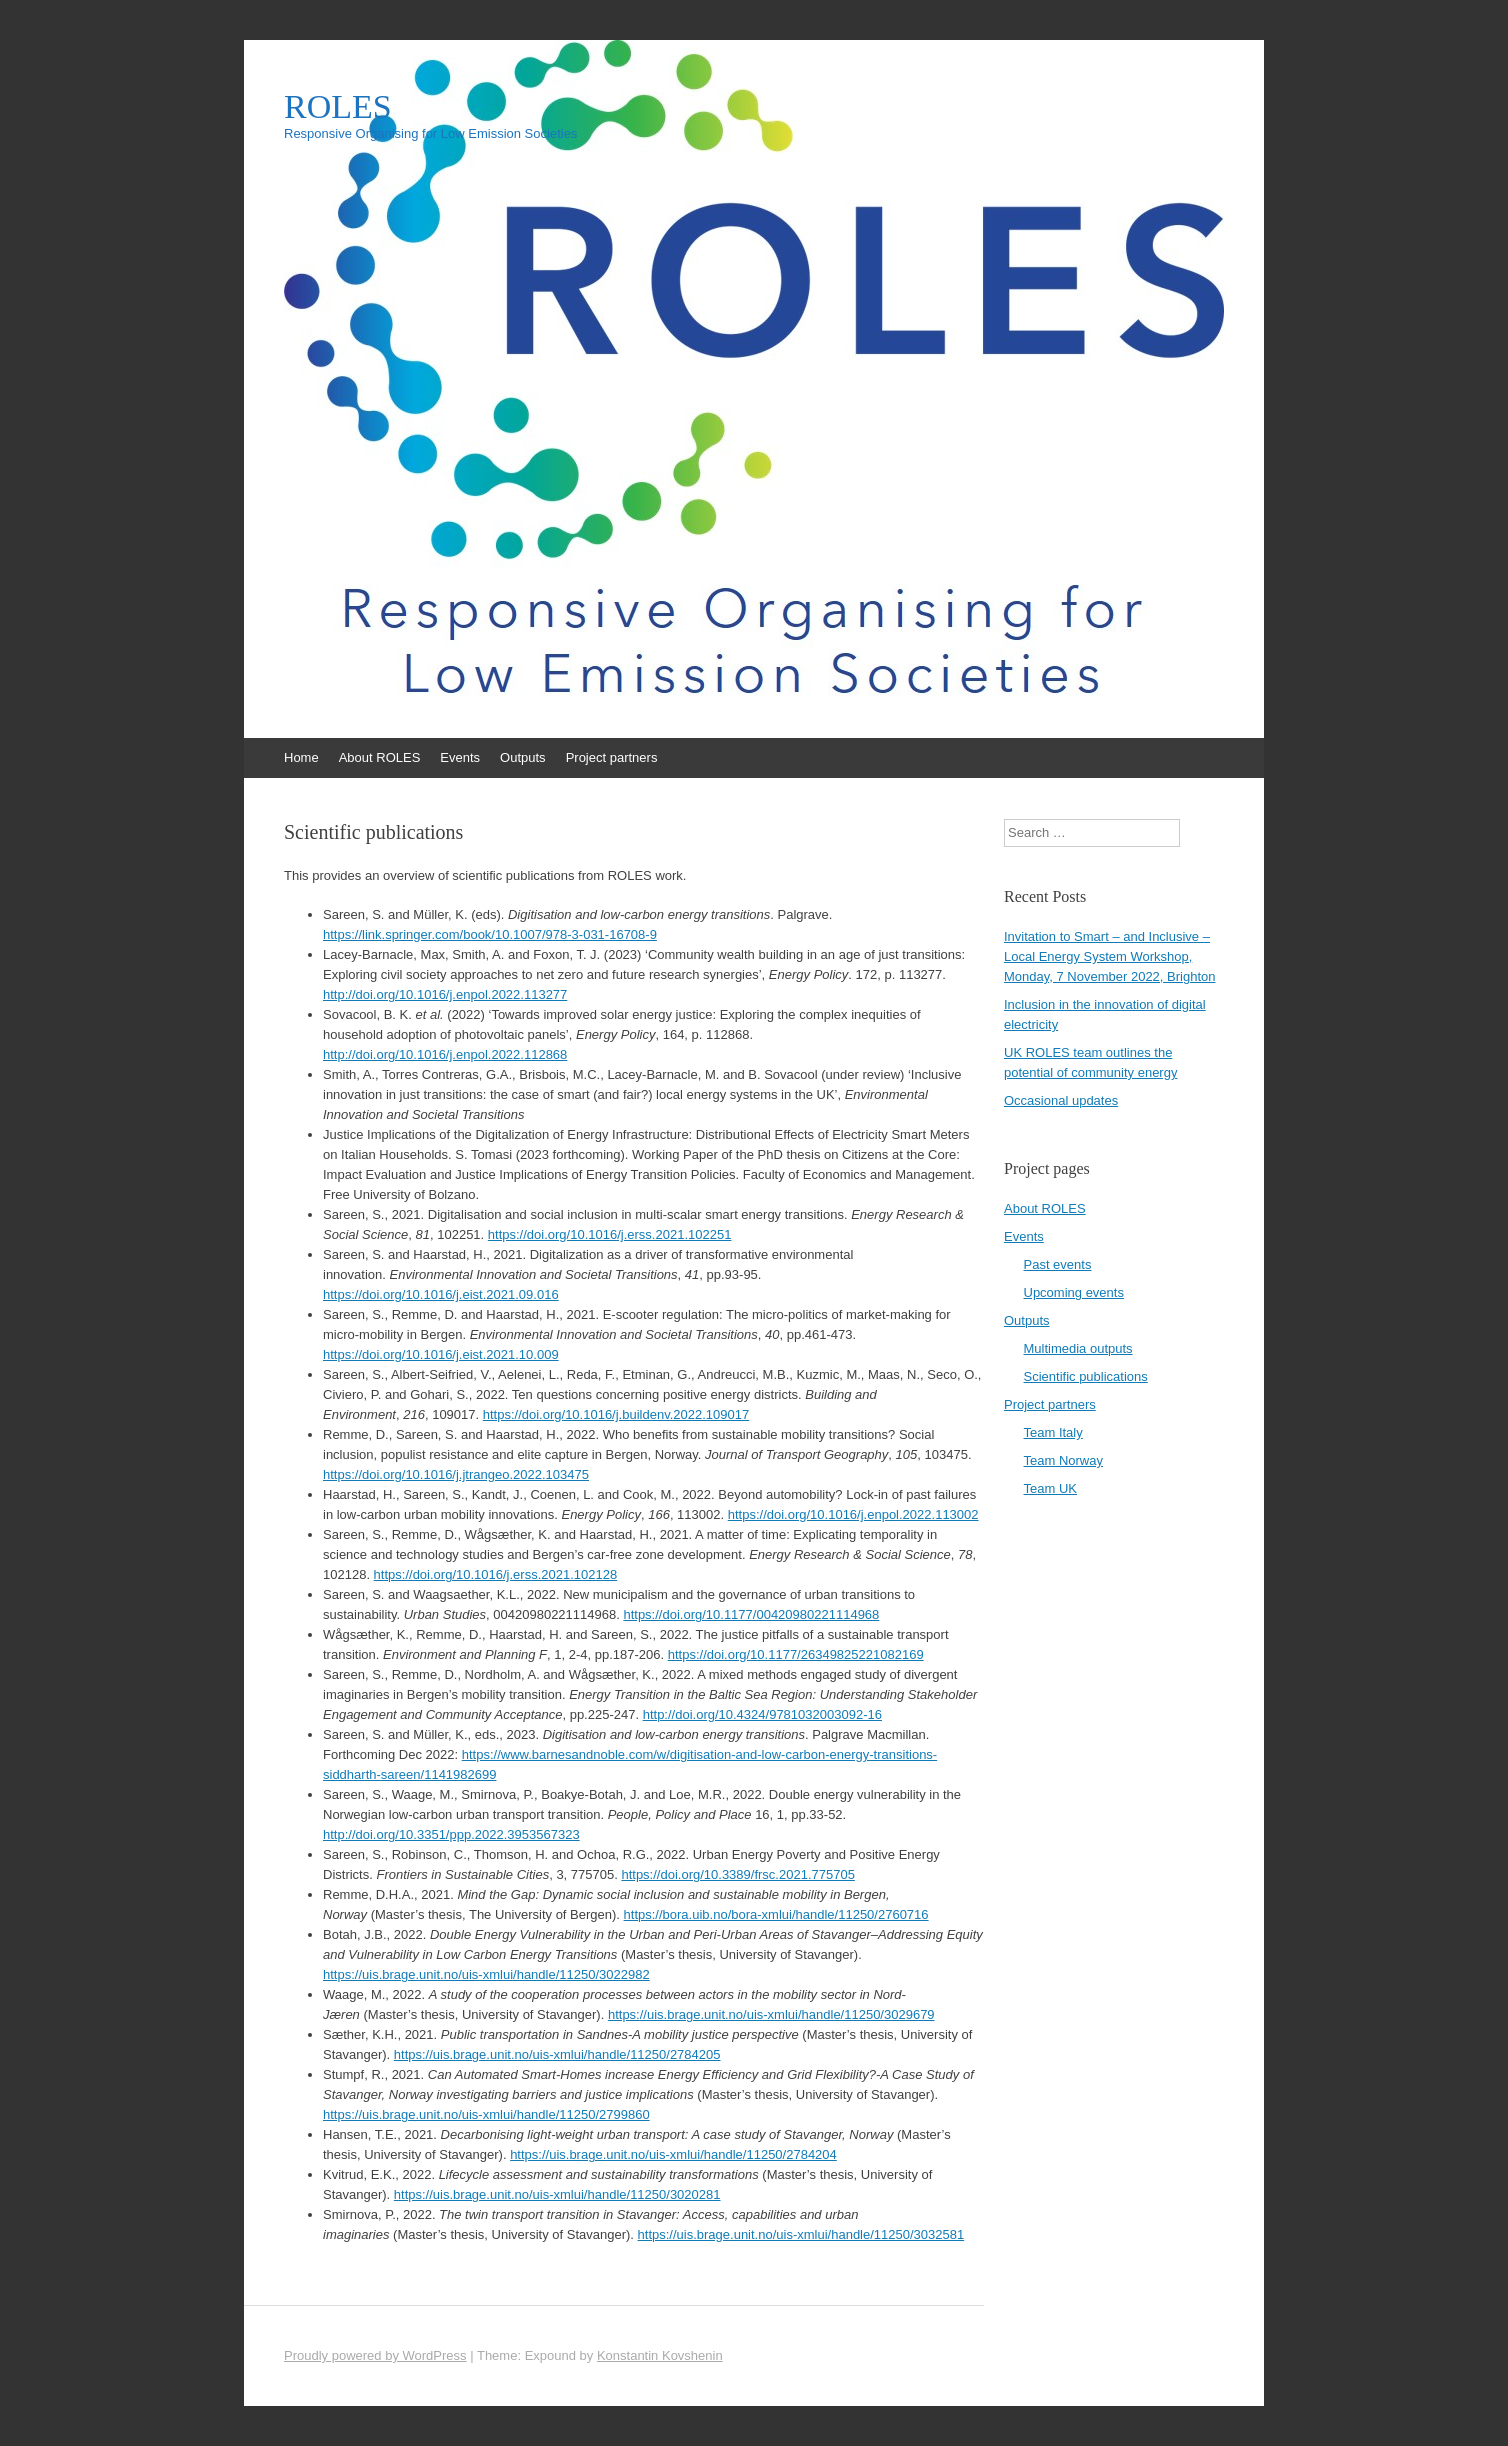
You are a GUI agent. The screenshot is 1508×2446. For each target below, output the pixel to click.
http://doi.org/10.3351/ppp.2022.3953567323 (451, 1834)
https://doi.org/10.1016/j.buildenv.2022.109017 (616, 1414)
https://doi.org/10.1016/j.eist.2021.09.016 (441, 1294)
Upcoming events (1074, 1292)
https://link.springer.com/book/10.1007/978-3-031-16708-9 (490, 934)
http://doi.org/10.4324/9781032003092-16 (762, 1714)
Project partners (612, 757)
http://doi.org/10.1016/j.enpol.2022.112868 (445, 1054)
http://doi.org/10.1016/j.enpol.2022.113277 (445, 994)
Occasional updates (1061, 1100)
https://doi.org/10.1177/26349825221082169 (796, 1654)
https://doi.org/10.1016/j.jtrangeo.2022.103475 (456, 1474)
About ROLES (380, 757)
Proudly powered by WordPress (375, 2355)
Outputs (523, 757)
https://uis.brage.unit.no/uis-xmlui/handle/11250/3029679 (771, 2014)
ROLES (338, 107)
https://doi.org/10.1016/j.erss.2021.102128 (496, 1574)
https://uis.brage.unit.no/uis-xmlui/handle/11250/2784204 (673, 2154)
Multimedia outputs (1078, 1348)
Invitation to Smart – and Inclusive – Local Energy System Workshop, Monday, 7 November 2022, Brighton (1110, 956)
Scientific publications (1086, 1376)
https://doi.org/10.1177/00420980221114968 (751, 1614)
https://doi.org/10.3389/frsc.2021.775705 (737, 1874)
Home (301, 757)
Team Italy (1053, 1432)
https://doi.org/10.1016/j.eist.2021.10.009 (441, 1354)
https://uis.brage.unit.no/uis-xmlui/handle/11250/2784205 (557, 2054)
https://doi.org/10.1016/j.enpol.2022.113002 (853, 1514)
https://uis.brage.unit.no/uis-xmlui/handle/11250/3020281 (557, 2194)
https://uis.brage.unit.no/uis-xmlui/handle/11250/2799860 (486, 2114)
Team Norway (1063, 1460)
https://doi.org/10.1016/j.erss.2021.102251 (610, 1234)
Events (460, 757)
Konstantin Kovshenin (660, 2355)
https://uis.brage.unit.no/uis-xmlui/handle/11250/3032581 (801, 2234)
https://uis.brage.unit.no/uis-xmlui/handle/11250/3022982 (486, 1974)
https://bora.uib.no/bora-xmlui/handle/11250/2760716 (776, 1914)
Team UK (1050, 1488)
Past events (1058, 1264)
